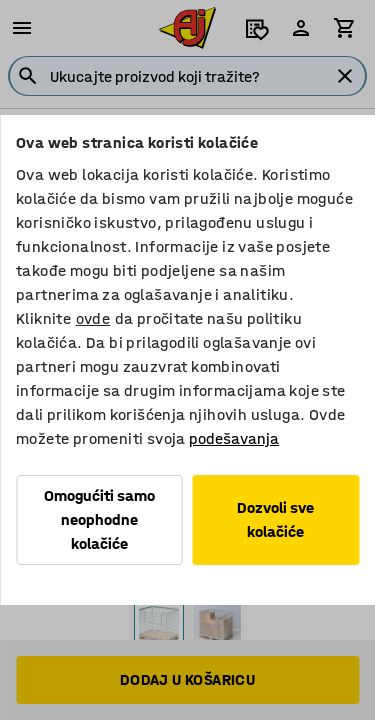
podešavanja (234, 438)
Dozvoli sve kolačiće (275, 519)
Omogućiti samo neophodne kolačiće (99, 519)
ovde (93, 318)
